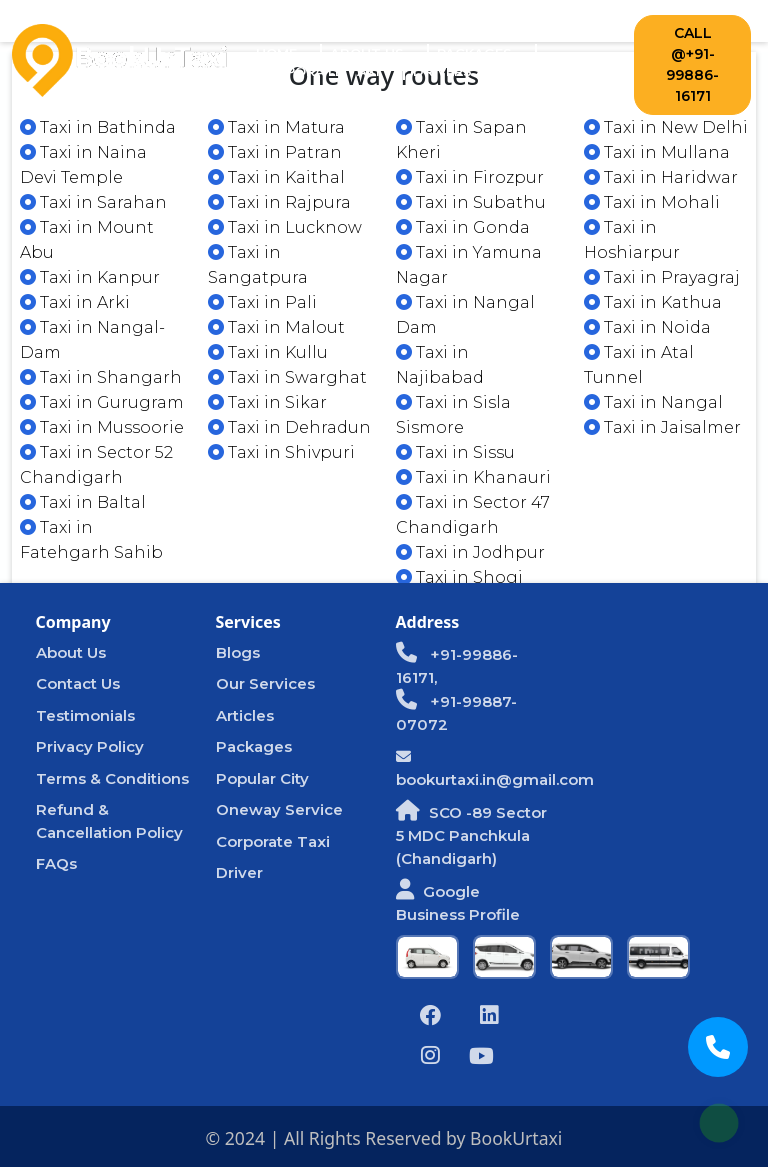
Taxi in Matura (276, 127)
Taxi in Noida (647, 327)
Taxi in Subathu (471, 202)
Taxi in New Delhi (666, 127)
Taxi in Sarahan (93, 202)
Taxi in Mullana (657, 152)
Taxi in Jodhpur (470, 552)
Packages (474, 53)
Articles (245, 715)
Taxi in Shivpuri (281, 452)
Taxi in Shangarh (101, 377)
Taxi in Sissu (455, 452)
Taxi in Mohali (652, 202)
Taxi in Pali (262, 302)
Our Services (265, 683)
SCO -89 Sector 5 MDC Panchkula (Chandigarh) (471, 835)
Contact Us (552, 71)
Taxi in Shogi (459, 577)
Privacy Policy (90, 746)
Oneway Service (279, 809)
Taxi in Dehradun (289, 427)
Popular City (262, 778)
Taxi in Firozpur (470, 177)
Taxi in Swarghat (287, 377)
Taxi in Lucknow (285, 227)
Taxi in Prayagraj (662, 277)
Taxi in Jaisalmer (662, 427)
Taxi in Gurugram (102, 402)
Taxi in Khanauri (473, 477)
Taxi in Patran (275, 152)
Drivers (442, 71)
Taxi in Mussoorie (102, 427)
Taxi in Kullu (268, 352)
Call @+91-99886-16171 (692, 64)
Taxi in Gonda (463, 227)
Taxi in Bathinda (98, 127)
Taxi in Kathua (653, 302)
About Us (367, 53)
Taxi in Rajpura (279, 202)
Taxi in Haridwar (661, 177)
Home (289, 52)
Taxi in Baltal (83, 502)
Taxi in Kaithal (276, 177)
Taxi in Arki (75, 302)
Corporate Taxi (318, 71)
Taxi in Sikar (267, 402)
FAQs (56, 863)
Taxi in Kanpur (90, 277)
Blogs (238, 652)
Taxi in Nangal (653, 402)
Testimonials (85, 715)
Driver (239, 872)
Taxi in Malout (276, 327)
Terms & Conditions (112, 778)
